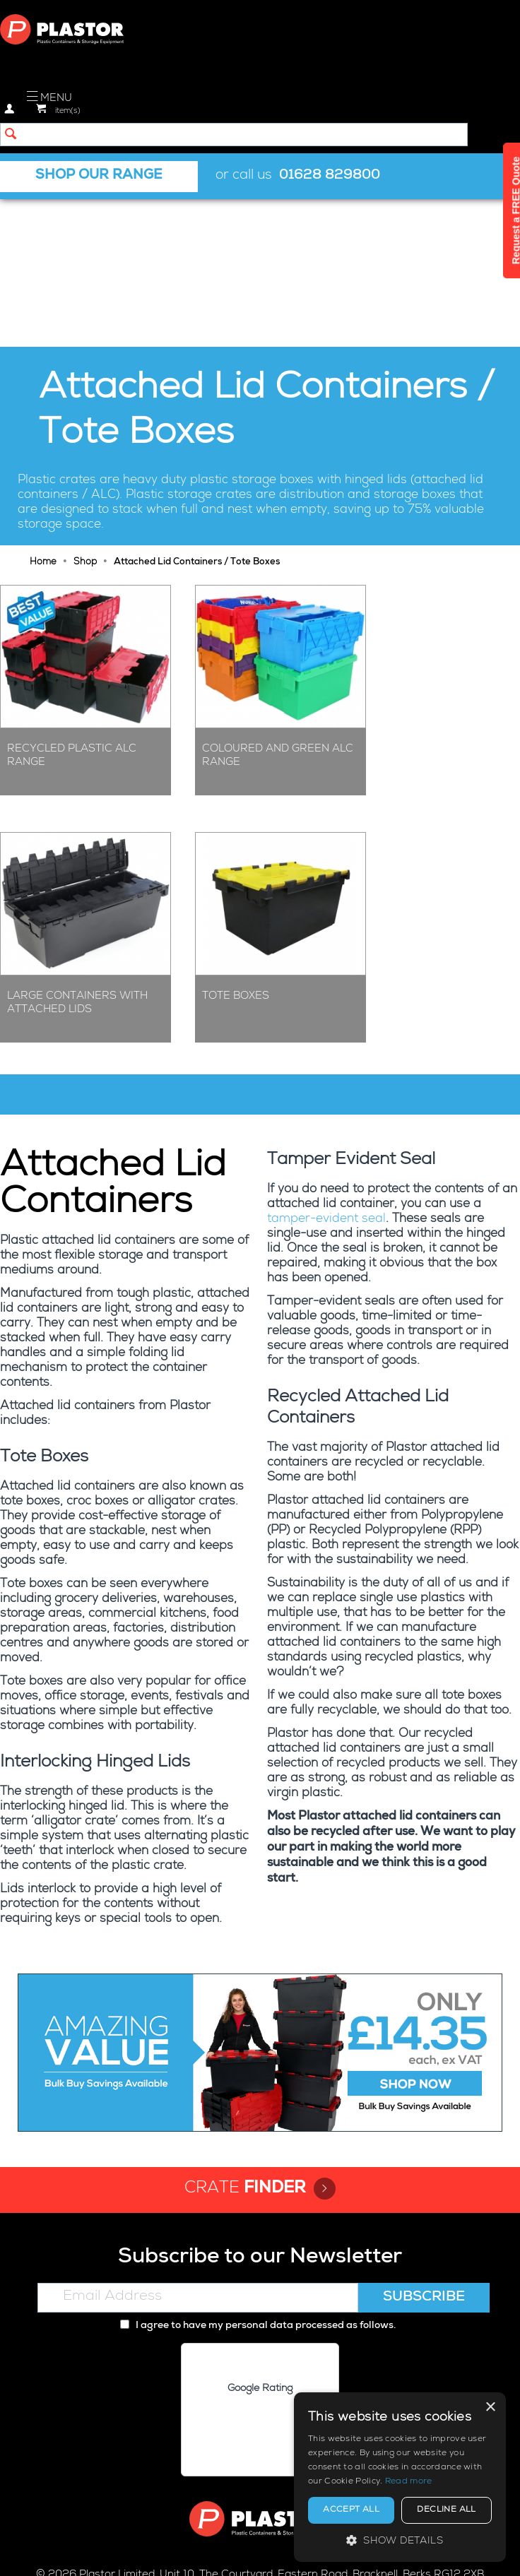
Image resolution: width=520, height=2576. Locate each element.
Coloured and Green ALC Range (277, 607)
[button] (400, 2540)
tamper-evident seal (326, 1071)
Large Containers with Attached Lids (77, 854)
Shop (85, 413)
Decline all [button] (446, 2510)
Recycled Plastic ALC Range (71, 607)
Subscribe (424, 2149)
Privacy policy (160, 2552)
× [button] (490, 2407)
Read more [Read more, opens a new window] (408, 2482)
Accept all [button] (351, 2510)
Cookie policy (238, 2552)
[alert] (400, 2477)
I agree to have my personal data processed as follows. (258, 2177)
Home (43, 413)
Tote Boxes (235, 847)
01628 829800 (329, 176)
